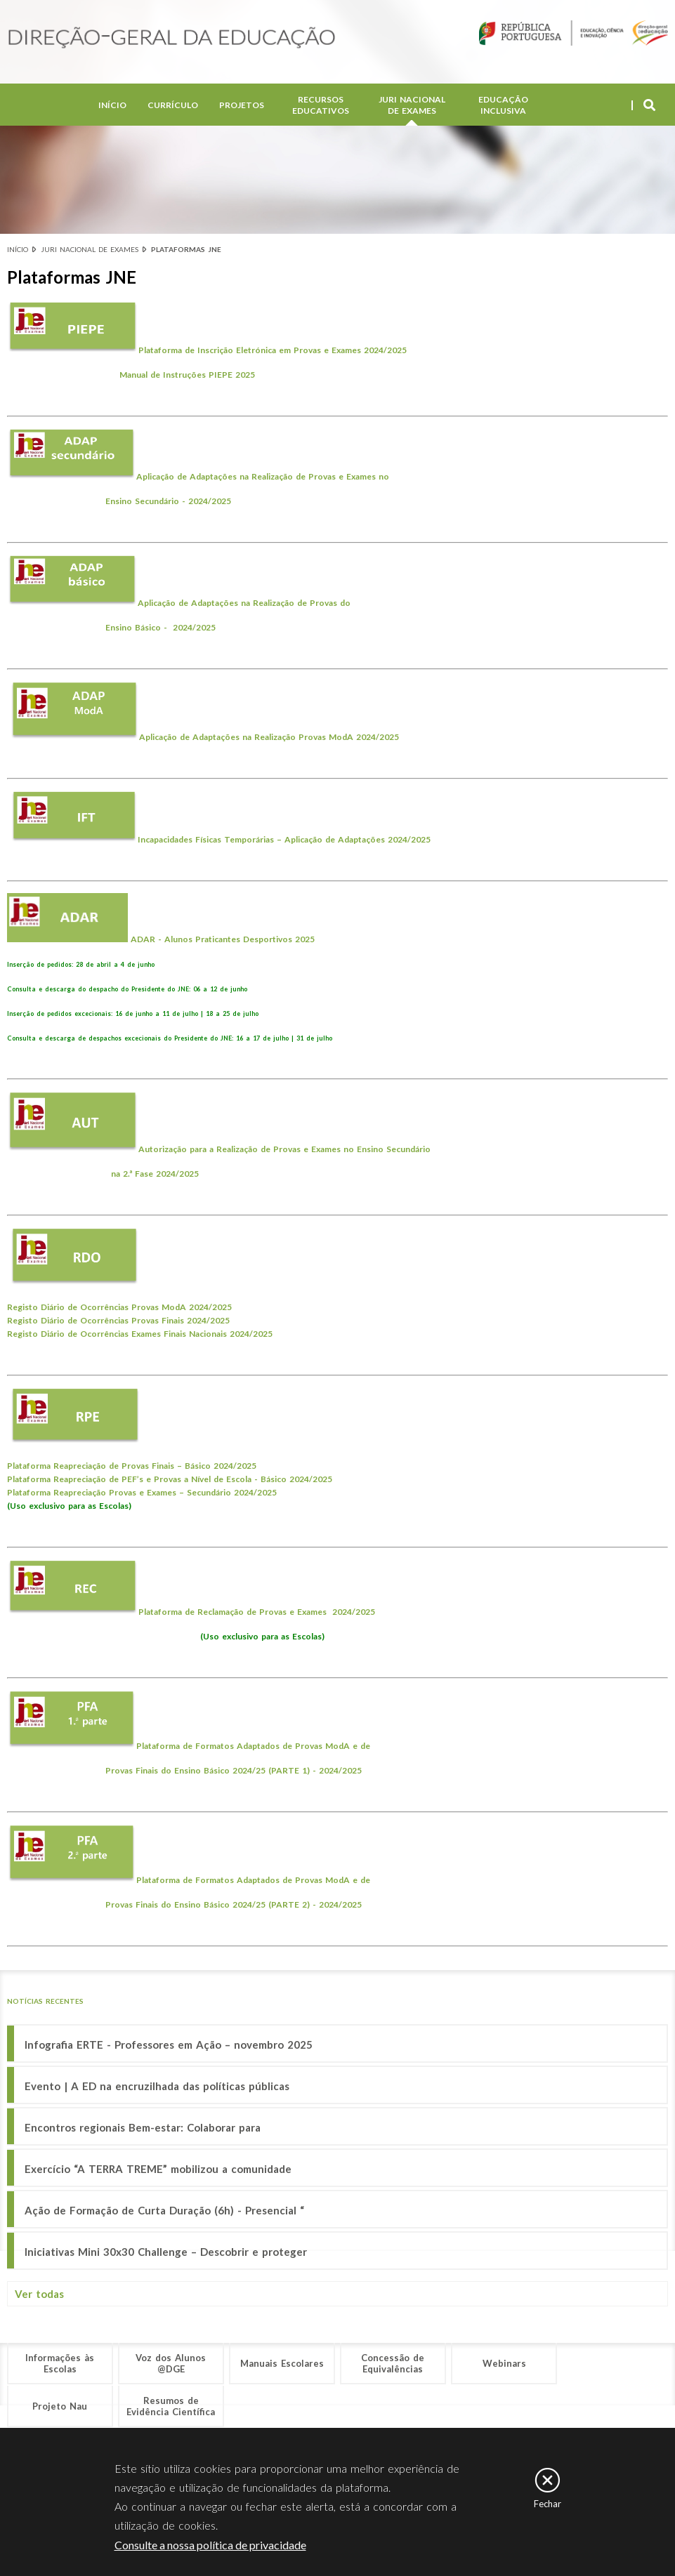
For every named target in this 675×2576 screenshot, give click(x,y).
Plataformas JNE (186, 249)
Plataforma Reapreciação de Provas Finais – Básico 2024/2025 (131, 1465)
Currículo (173, 105)
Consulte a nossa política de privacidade (210, 2544)
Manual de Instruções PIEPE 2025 (187, 374)
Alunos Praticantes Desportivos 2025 (239, 939)
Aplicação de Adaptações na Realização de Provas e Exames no (265, 476)
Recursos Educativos (320, 105)
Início (112, 105)
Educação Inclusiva (503, 105)
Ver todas (39, 2293)
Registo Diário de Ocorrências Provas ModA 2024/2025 (119, 1307)
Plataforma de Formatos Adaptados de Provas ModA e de (257, 1746)
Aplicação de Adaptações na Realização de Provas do (245, 602)
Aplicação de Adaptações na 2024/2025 (269, 737)
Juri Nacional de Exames (412, 105)
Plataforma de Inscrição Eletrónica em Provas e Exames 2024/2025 (272, 350)
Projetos (241, 105)
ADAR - (146, 939)
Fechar (547, 2503)
